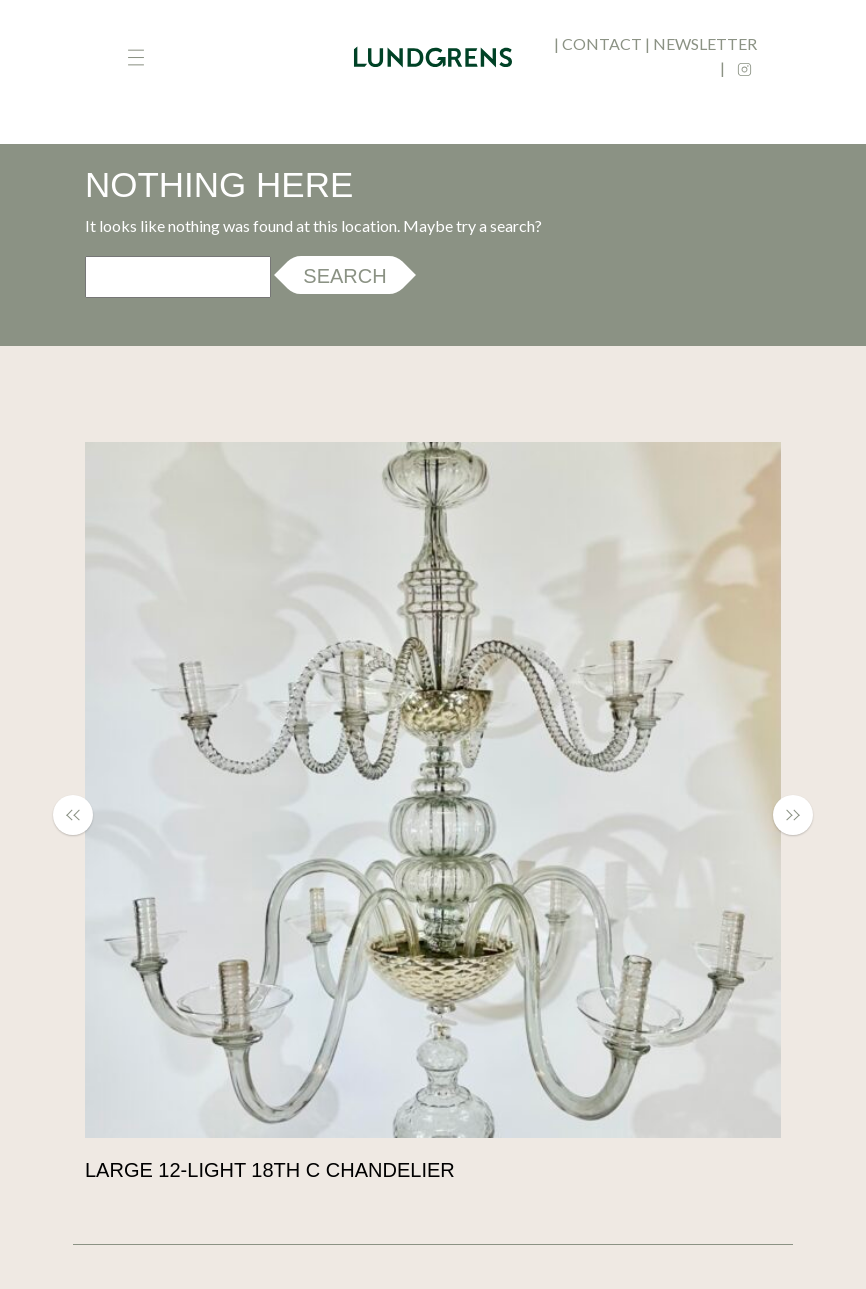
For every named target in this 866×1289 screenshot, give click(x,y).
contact (602, 43)
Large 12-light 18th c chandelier (270, 1170)
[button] (83, 815)
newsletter (705, 43)
